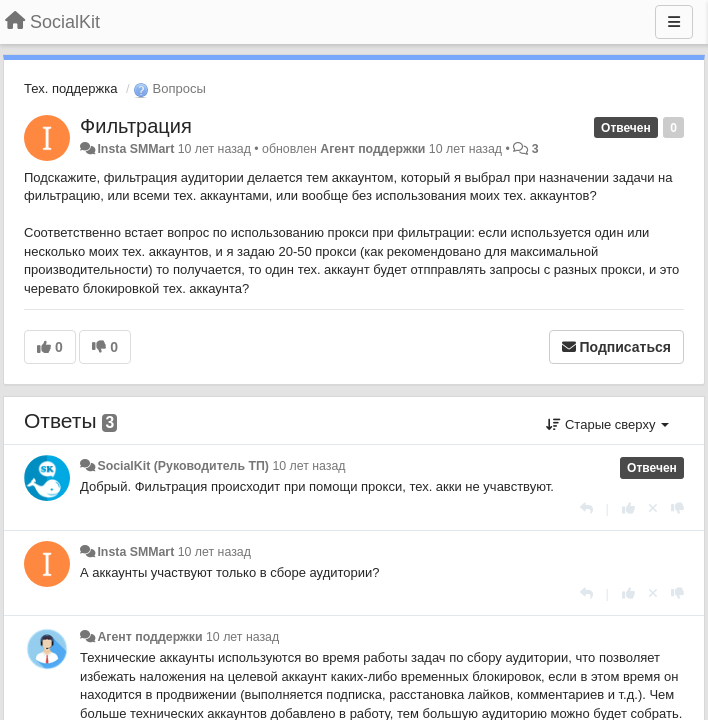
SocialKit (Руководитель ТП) (183, 466)
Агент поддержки (372, 149)
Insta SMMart (135, 149)
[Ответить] (586, 508)
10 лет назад (308, 466)
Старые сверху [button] (607, 424)
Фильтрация (136, 126)
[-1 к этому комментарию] (677, 508)
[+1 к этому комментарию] (628, 508)
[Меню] (674, 22)
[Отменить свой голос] (653, 508)
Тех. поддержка (70, 88)
